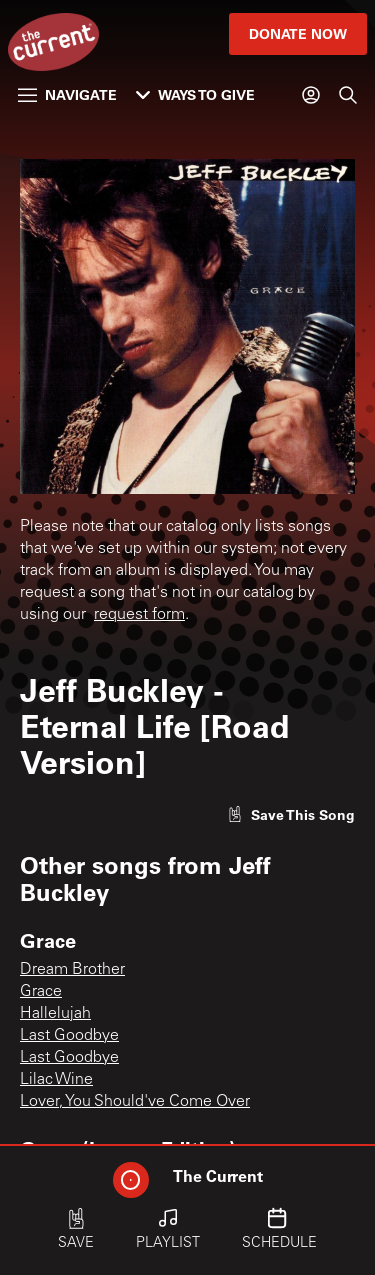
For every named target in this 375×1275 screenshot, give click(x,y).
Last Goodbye (69, 1036)
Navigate (67, 94)
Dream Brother (72, 970)
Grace (41, 992)
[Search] (348, 95)
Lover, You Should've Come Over (135, 1102)
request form (139, 615)
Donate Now (298, 33)
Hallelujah (55, 1014)
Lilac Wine (56, 1080)
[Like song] (291, 814)
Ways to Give (195, 94)
